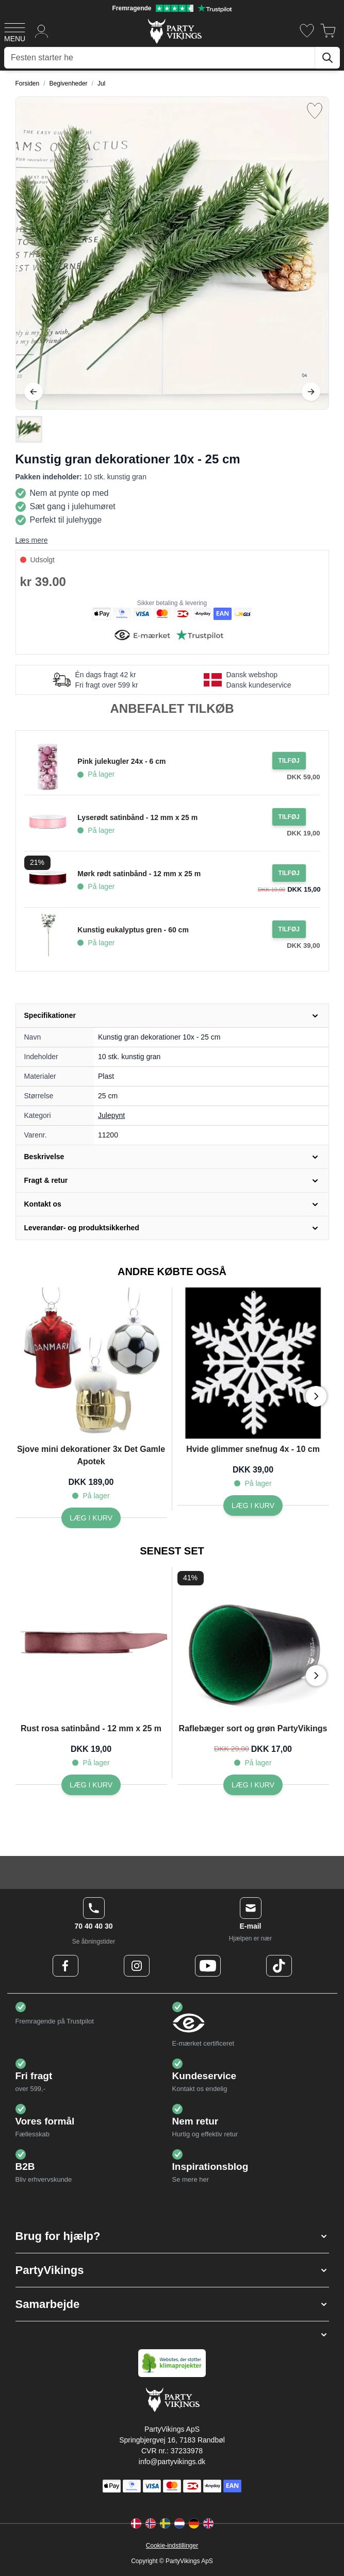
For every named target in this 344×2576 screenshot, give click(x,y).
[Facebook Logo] (65, 1966)
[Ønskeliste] (307, 31)
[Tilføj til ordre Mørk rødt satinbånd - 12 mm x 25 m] (289, 873)
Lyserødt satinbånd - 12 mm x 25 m (137, 817)
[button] (172, 2236)
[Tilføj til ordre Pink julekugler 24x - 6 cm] (289, 760)
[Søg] (327, 58)
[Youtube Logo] (208, 1966)
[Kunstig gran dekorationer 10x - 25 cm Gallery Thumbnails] (28, 429)
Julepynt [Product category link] (111, 1115)
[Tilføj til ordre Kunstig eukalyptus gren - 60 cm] (289, 929)
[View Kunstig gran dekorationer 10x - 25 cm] (28, 429)
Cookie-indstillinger (172, 2545)
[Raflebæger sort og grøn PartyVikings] (253, 1785)
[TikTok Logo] (279, 1966)
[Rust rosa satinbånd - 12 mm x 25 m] (91, 1785)
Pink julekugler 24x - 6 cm (121, 761)
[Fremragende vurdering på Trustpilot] (172, 8)
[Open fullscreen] (172, 253)
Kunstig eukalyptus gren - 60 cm (133, 930)
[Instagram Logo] (137, 1966)
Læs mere (31, 540)
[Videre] (311, 391)
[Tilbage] (33, 391)
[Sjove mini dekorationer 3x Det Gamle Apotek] (91, 1518)
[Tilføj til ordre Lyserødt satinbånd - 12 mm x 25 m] (289, 817)
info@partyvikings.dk (172, 2461)
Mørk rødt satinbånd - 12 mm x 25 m (139, 873)
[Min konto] (41, 31)
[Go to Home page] (174, 30)
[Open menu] (14, 31)
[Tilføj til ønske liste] (314, 111)
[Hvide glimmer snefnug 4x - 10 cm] (253, 1505)
